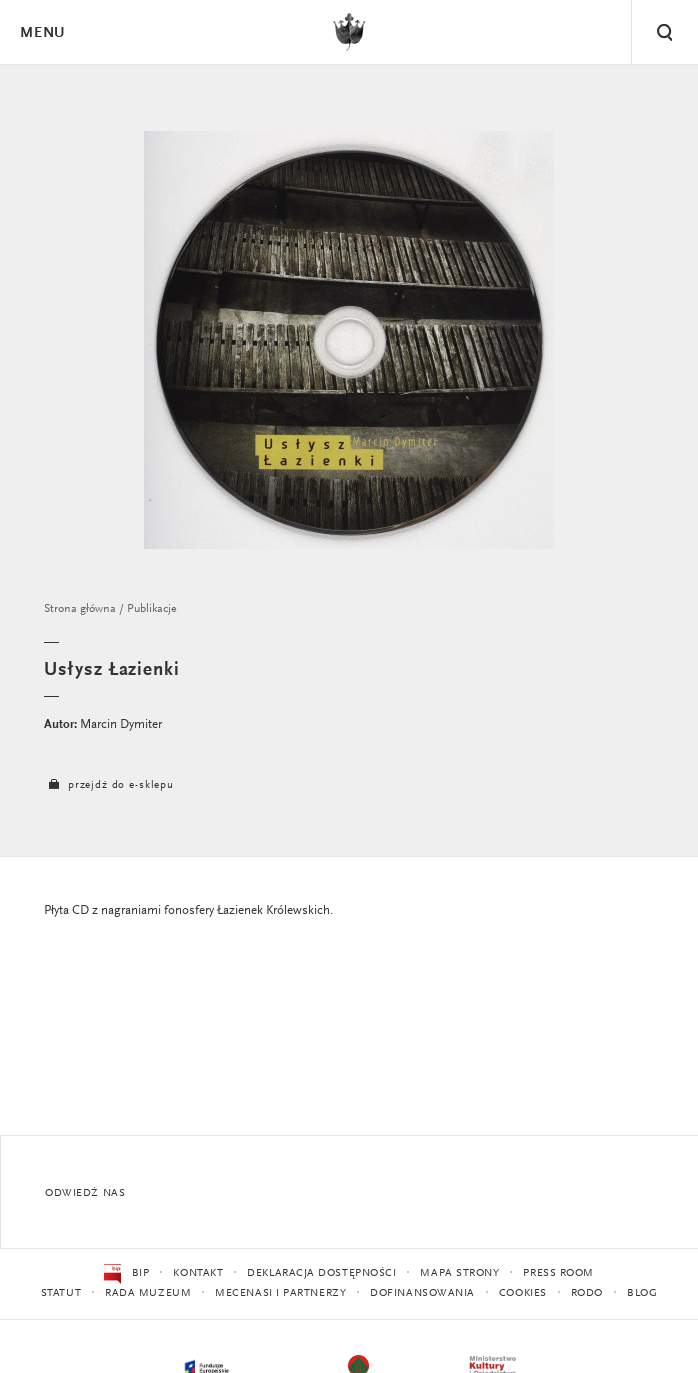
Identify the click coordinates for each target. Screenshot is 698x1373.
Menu (42, 33)
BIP (126, 1274)
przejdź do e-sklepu (109, 785)
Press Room (558, 1273)
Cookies (523, 1293)
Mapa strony (459, 1273)
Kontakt (198, 1273)
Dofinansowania (422, 1293)
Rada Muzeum (148, 1293)
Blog (642, 1293)
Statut (61, 1293)
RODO (587, 1293)
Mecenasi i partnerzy (280, 1293)
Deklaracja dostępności (321, 1273)
